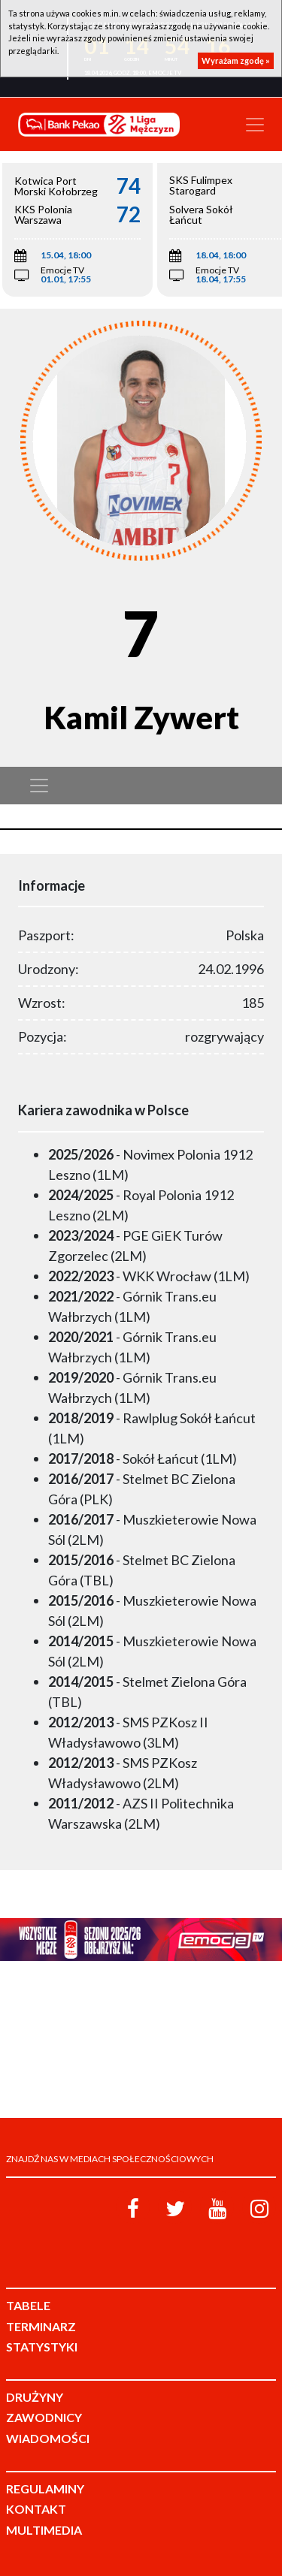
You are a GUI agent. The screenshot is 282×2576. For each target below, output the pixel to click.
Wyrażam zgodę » (236, 60)
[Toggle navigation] (255, 125)
